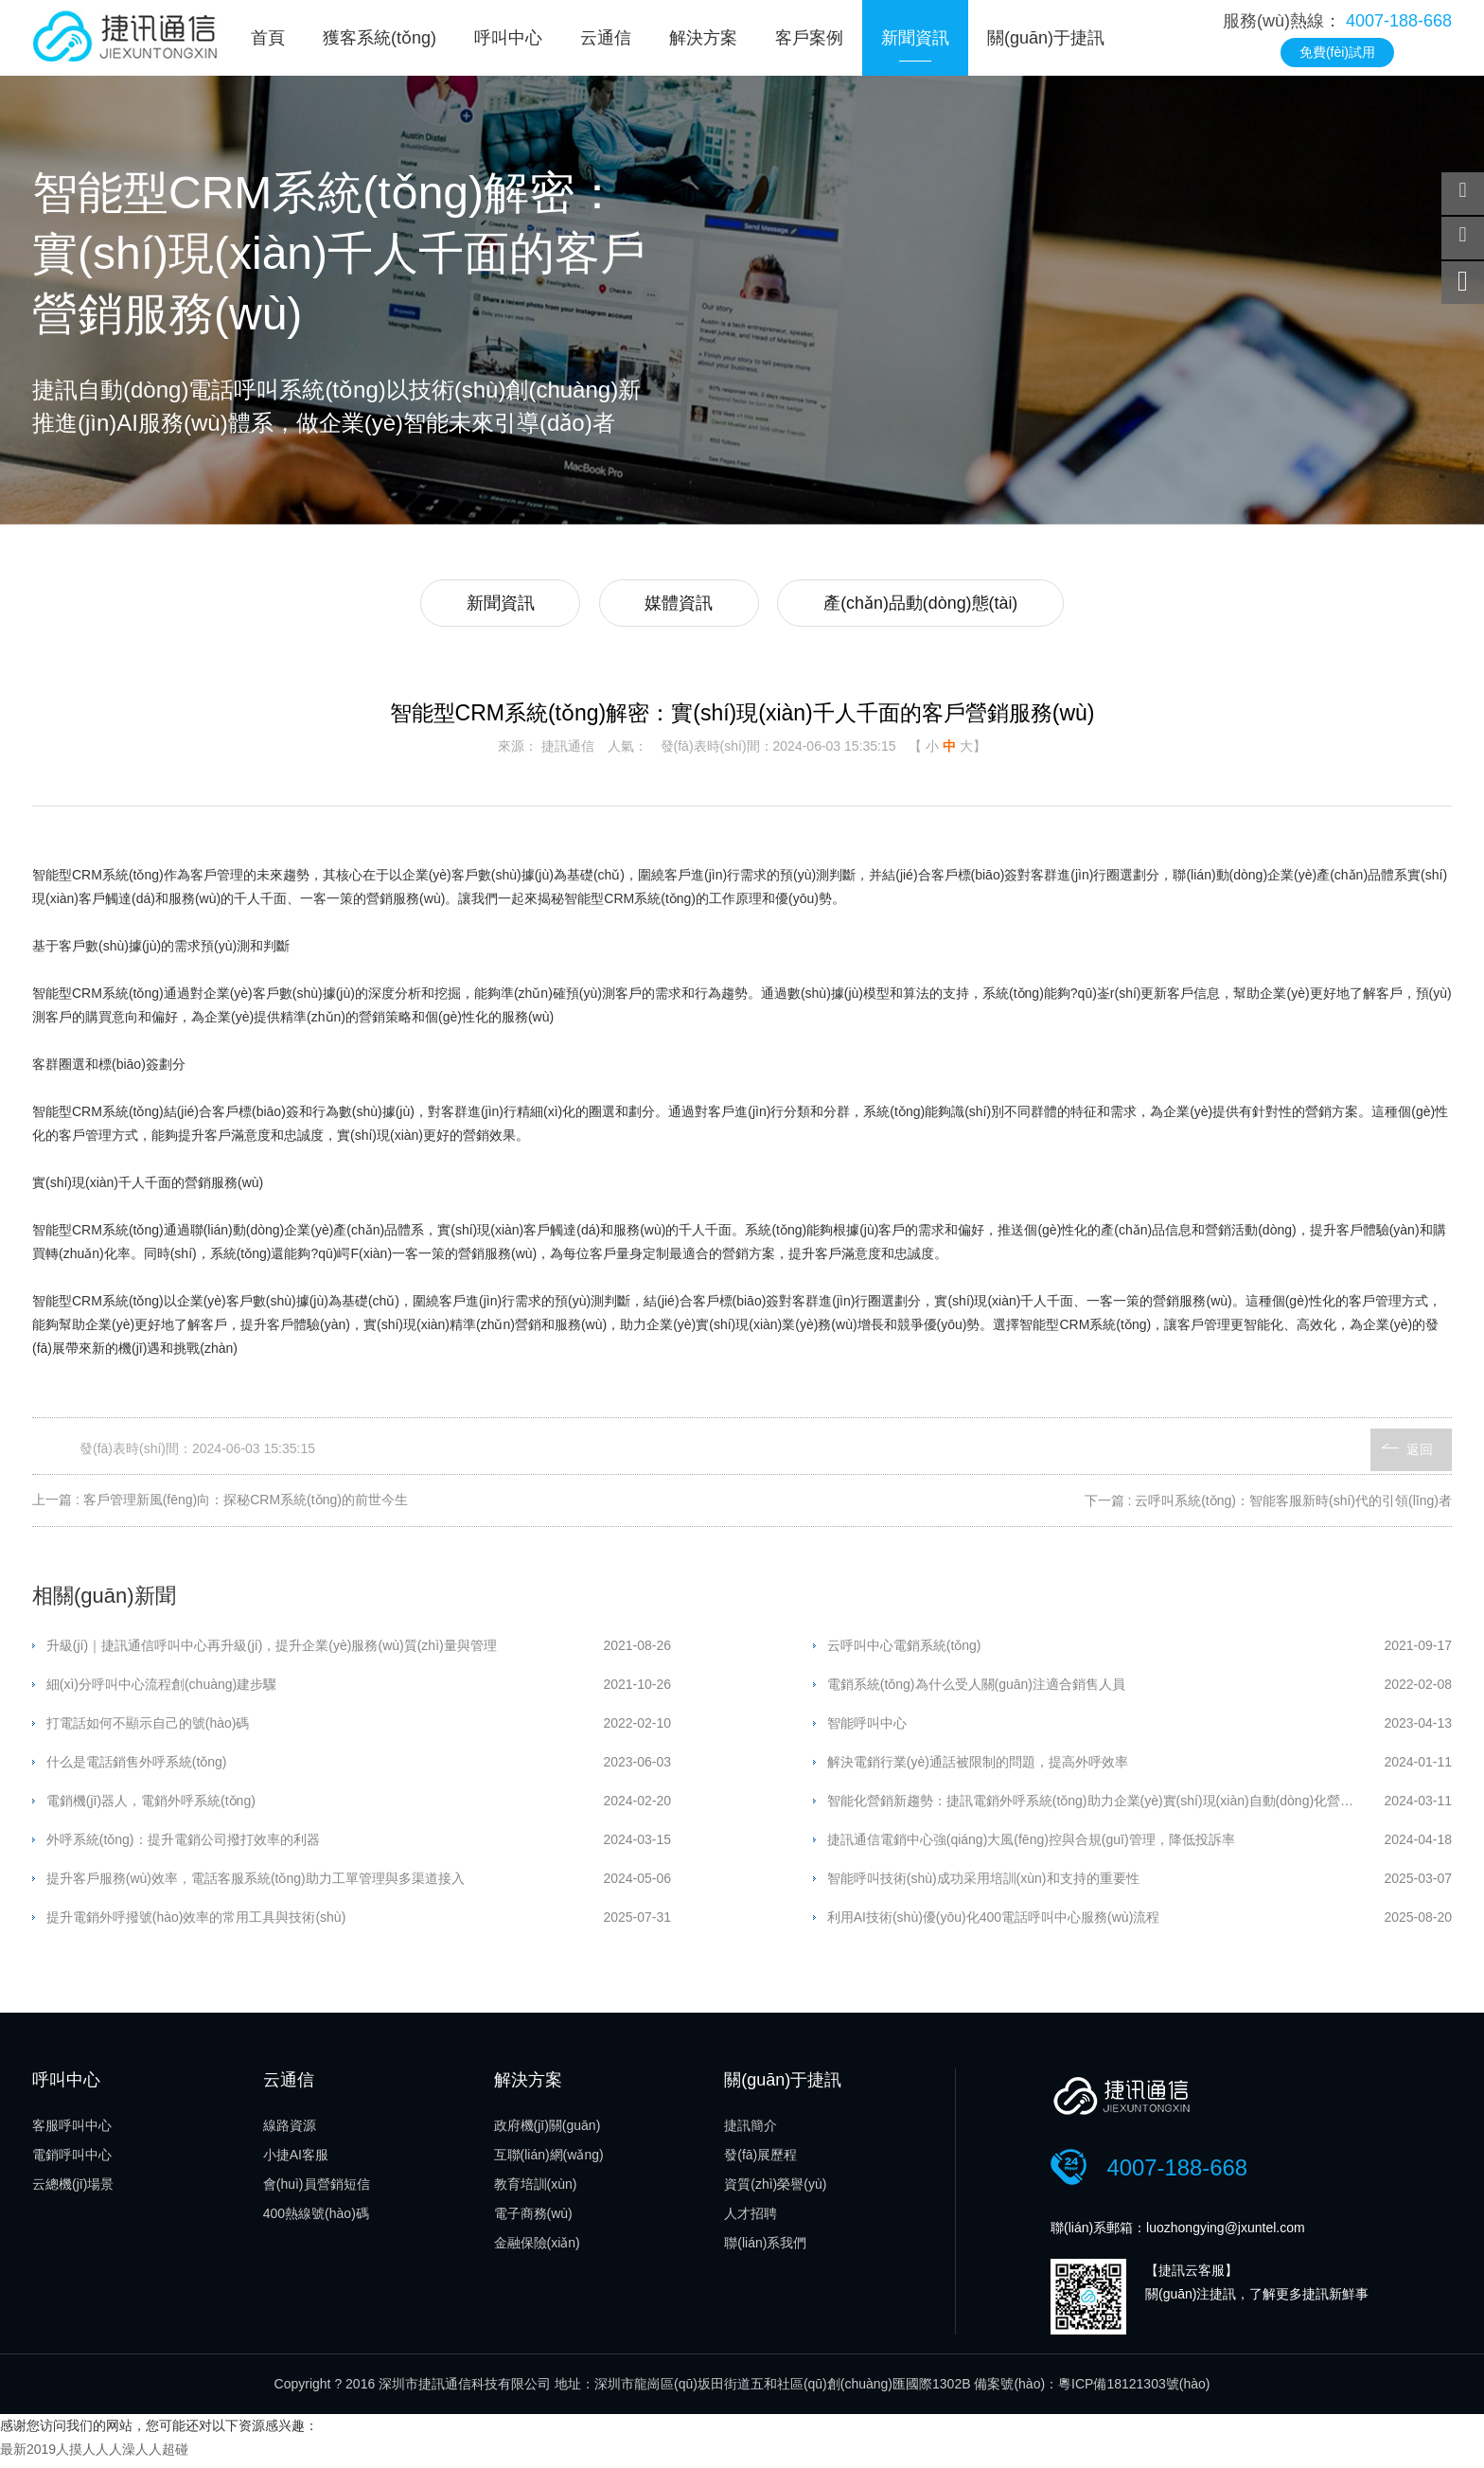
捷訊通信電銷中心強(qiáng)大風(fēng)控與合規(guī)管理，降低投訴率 (1031, 1842)
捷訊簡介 (750, 2129)
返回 (1419, 1450)
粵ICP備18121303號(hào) (1134, 2389)
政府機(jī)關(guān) (547, 2129)
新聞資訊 (915, 37)
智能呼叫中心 (867, 1725)
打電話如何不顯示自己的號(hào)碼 (148, 1725)
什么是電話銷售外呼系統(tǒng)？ (136, 1764)
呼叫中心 (508, 37)
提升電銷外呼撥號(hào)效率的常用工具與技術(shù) (196, 1919)
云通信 (605, 37)
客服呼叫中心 (72, 2129)
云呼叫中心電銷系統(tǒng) (904, 1648)
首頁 (268, 37)
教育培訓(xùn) (535, 2187)
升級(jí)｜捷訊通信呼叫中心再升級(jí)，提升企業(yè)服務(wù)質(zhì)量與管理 (271, 1648)
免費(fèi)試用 (1337, 52)
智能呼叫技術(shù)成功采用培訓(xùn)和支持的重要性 (983, 1881)
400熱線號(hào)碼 (316, 2217)
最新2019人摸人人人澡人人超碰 (94, 2455)
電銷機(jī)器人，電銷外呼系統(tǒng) (151, 1803)
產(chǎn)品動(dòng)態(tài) (925, 604)
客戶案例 (809, 37)
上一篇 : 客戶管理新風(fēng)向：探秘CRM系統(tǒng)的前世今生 (220, 1502)
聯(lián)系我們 (765, 2246)
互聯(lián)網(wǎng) (549, 2158)
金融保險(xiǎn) (537, 2246)
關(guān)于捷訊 (1045, 37)
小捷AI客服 (295, 2158)
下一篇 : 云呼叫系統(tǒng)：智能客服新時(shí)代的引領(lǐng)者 (1268, 1502)
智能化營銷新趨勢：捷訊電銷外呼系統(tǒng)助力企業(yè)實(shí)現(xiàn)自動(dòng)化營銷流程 (1103, 1803)
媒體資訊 (679, 604)
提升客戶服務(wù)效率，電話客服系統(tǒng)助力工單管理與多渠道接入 (255, 1881)
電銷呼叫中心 (72, 2158)
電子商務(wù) (533, 2217)
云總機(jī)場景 (73, 2187)
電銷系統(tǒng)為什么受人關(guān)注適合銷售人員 (976, 1687)
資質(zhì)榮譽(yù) (775, 2187)
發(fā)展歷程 (760, 2158)
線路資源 (289, 2129)
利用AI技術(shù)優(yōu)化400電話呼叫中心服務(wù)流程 (993, 1919)
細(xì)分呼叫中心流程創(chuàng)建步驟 (161, 1687)
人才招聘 (750, 2217)
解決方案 (703, 37)
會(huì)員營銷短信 (316, 2187)
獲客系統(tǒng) (379, 37)
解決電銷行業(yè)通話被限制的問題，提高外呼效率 (977, 1764)
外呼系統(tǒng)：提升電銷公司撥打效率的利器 (183, 1842)
